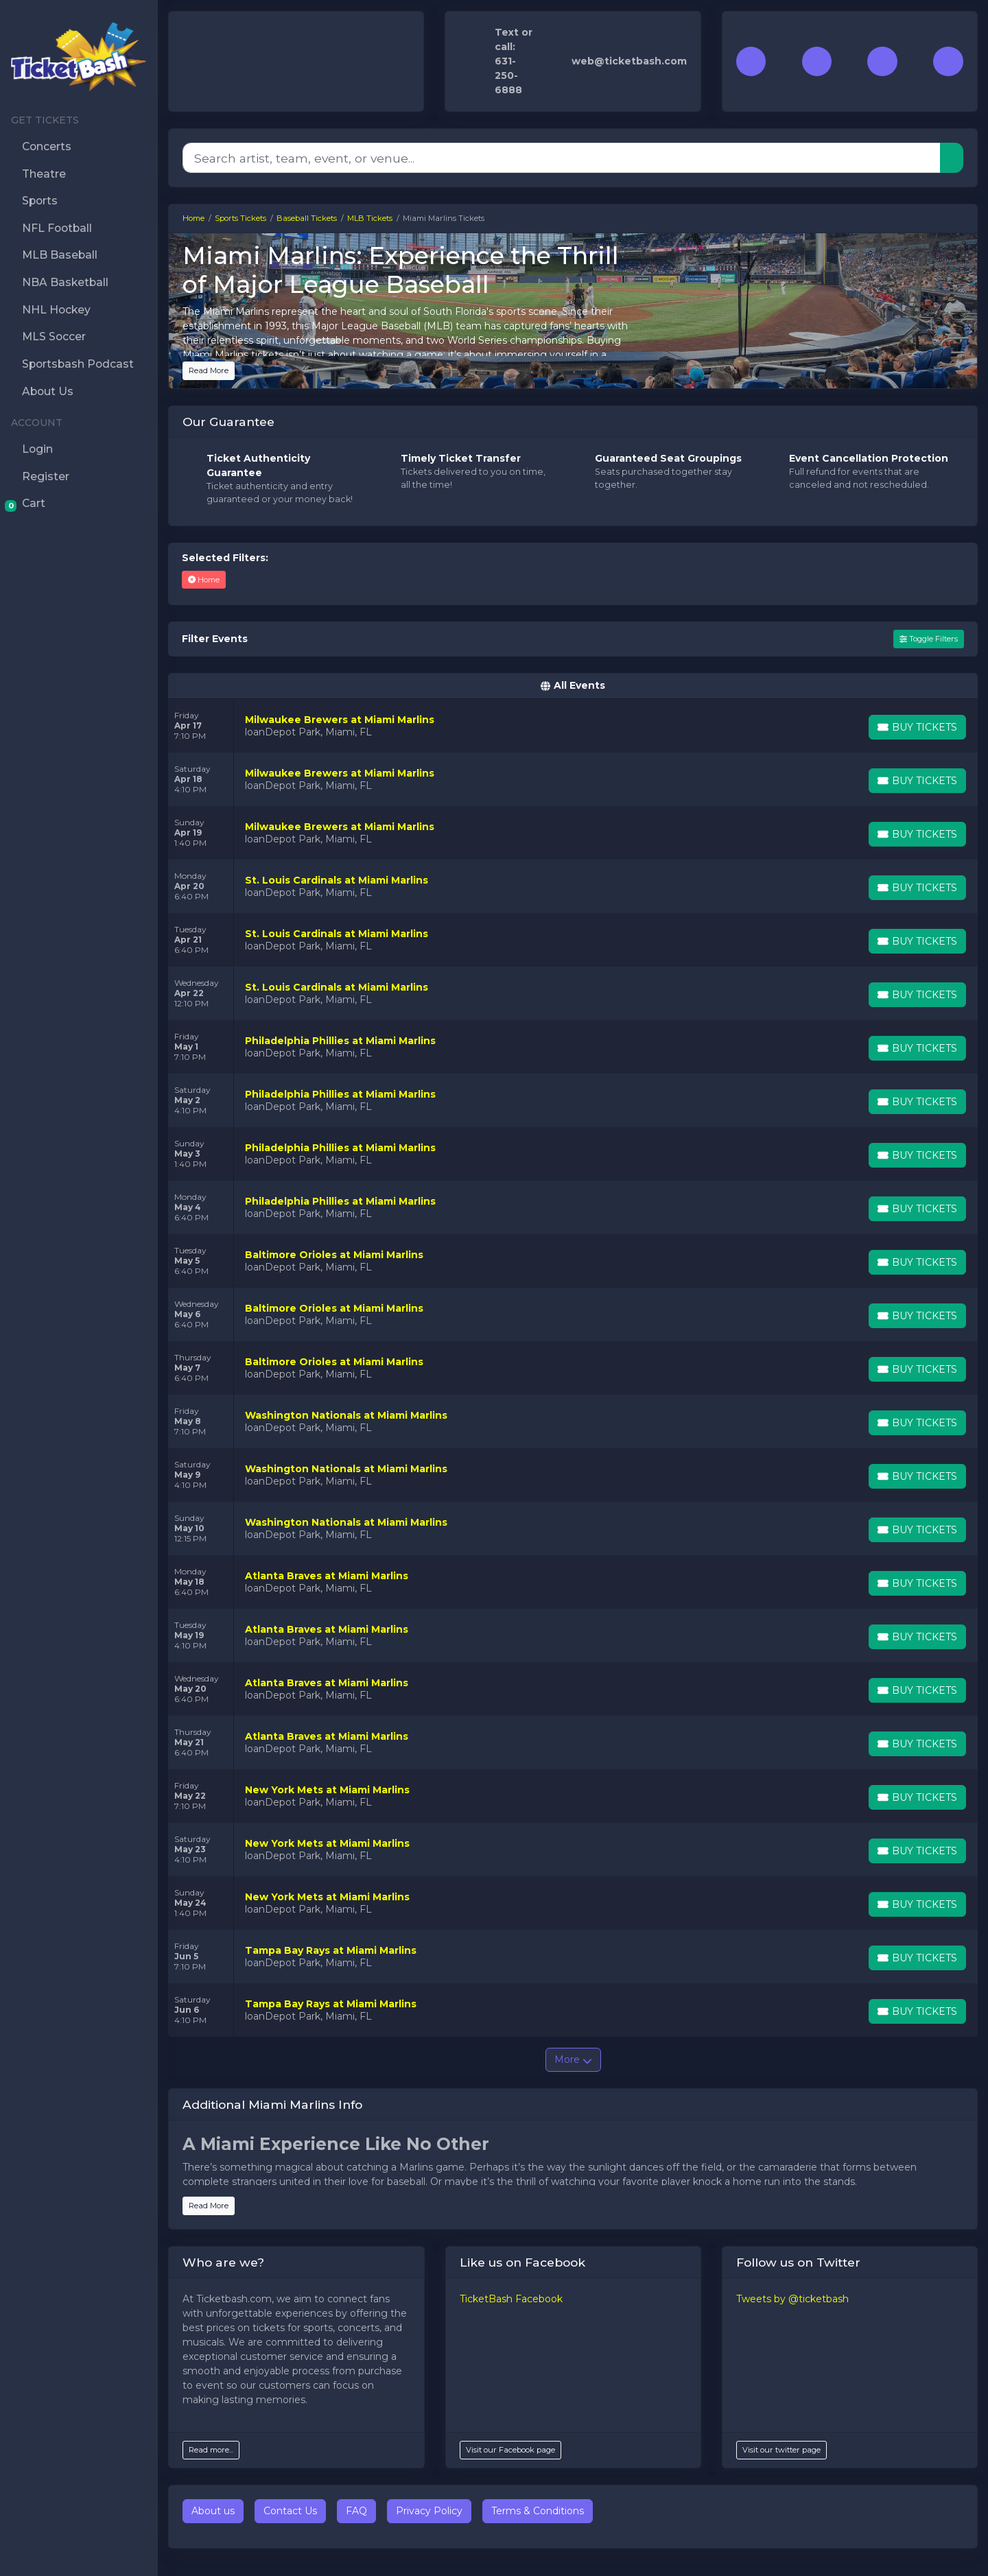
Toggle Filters (928, 638)
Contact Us (290, 2511)
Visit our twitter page (781, 2450)
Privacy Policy (429, 2511)
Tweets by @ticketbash (792, 2299)
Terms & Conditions (537, 2511)
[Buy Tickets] (917, 727)
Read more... (211, 2450)
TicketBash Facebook (511, 2299)
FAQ (356, 2511)
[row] (573, 726)
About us (213, 2511)
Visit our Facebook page (510, 2450)
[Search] (562, 158)
